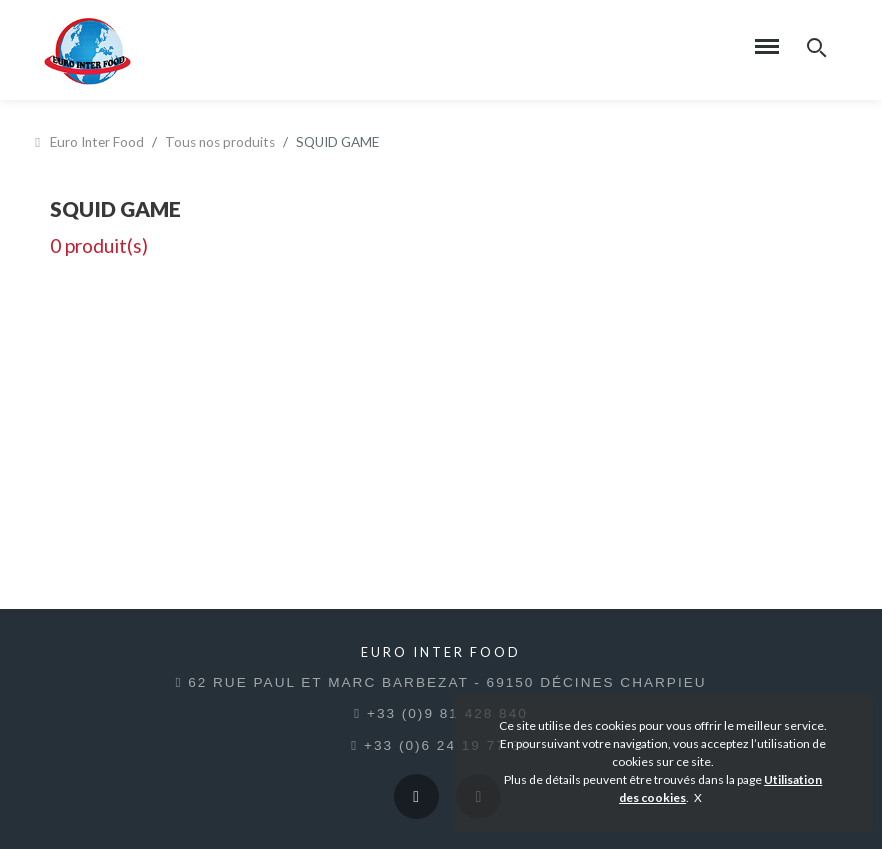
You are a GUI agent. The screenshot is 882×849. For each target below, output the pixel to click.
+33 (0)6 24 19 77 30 (440, 745)
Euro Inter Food (89, 142)
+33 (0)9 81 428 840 (441, 713)
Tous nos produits (220, 142)
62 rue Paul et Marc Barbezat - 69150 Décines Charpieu (440, 682)
